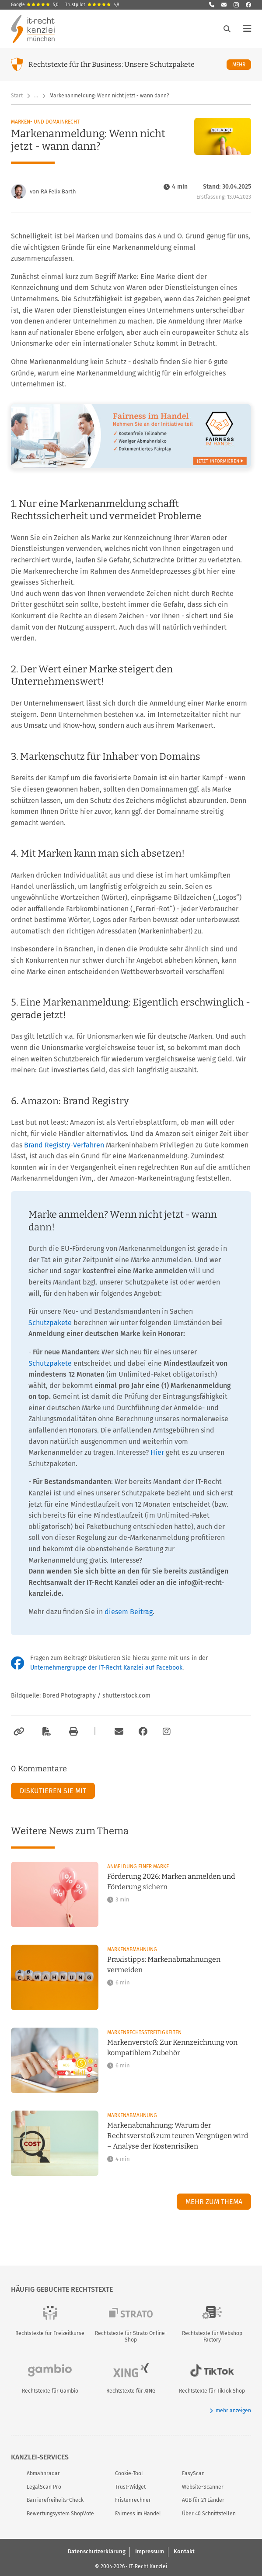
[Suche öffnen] (227, 29)
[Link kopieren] (17, 1731)
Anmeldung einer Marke (138, 1866)
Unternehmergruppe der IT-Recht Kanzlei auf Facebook (106, 1667)
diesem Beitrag (129, 1612)
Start (17, 96)
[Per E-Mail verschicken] (117, 1731)
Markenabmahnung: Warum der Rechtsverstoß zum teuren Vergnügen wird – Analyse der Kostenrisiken (177, 2135)
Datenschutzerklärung (97, 2551)
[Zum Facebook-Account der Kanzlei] (143, 1731)
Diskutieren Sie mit (53, 1791)
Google (35, 4)
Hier (157, 1452)
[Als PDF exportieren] (45, 1731)
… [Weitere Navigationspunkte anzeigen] (36, 96)
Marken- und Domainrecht (45, 122)
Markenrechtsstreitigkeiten (144, 2032)
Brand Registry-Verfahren (64, 1145)
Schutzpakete (50, 1323)
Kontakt (184, 2551)
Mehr (241, 64)
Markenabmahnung (132, 1949)
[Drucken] (72, 1731)
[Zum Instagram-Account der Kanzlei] (167, 1731)
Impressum (149, 2551)
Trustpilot (92, 4)
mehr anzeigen (230, 2411)
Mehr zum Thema (213, 2201)
